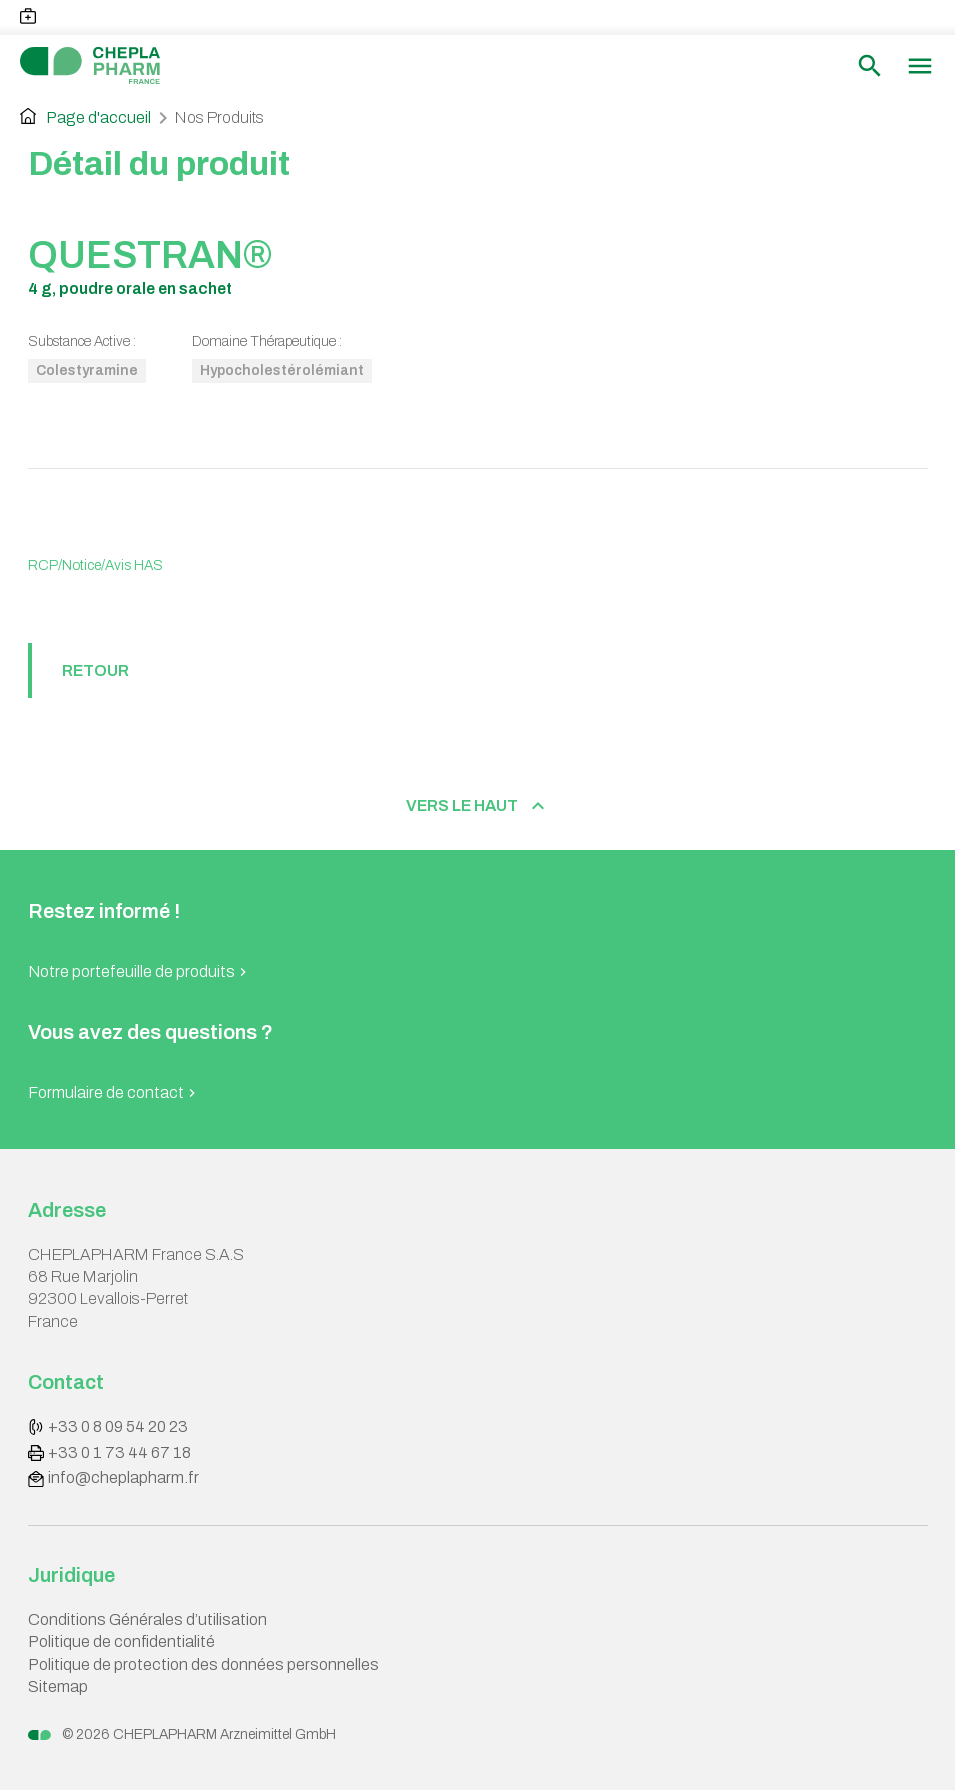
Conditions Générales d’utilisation (147, 1619)
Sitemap (58, 1686)
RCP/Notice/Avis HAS (95, 565)
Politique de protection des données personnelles (203, 1664)
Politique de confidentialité (121, 1641)
